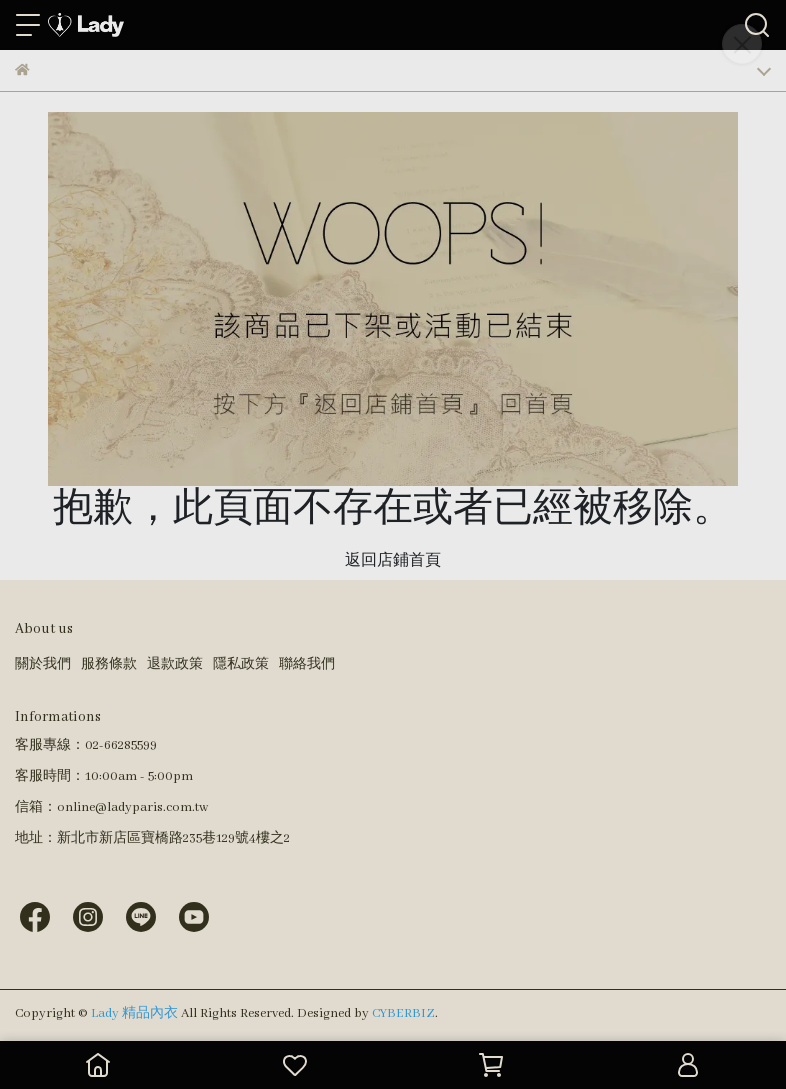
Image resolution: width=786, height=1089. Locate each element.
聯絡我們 (307, 664)
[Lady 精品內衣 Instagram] (88, 916)
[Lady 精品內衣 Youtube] (194, 916)
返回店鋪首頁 (393, 561)
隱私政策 (241, 664)
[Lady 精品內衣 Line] (141, 916)
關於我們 (43, 664)
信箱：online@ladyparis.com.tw (111, 807)
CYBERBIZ (403, 1013)
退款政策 (175, 664)
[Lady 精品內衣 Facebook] (35, 916)
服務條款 (109, 664)
